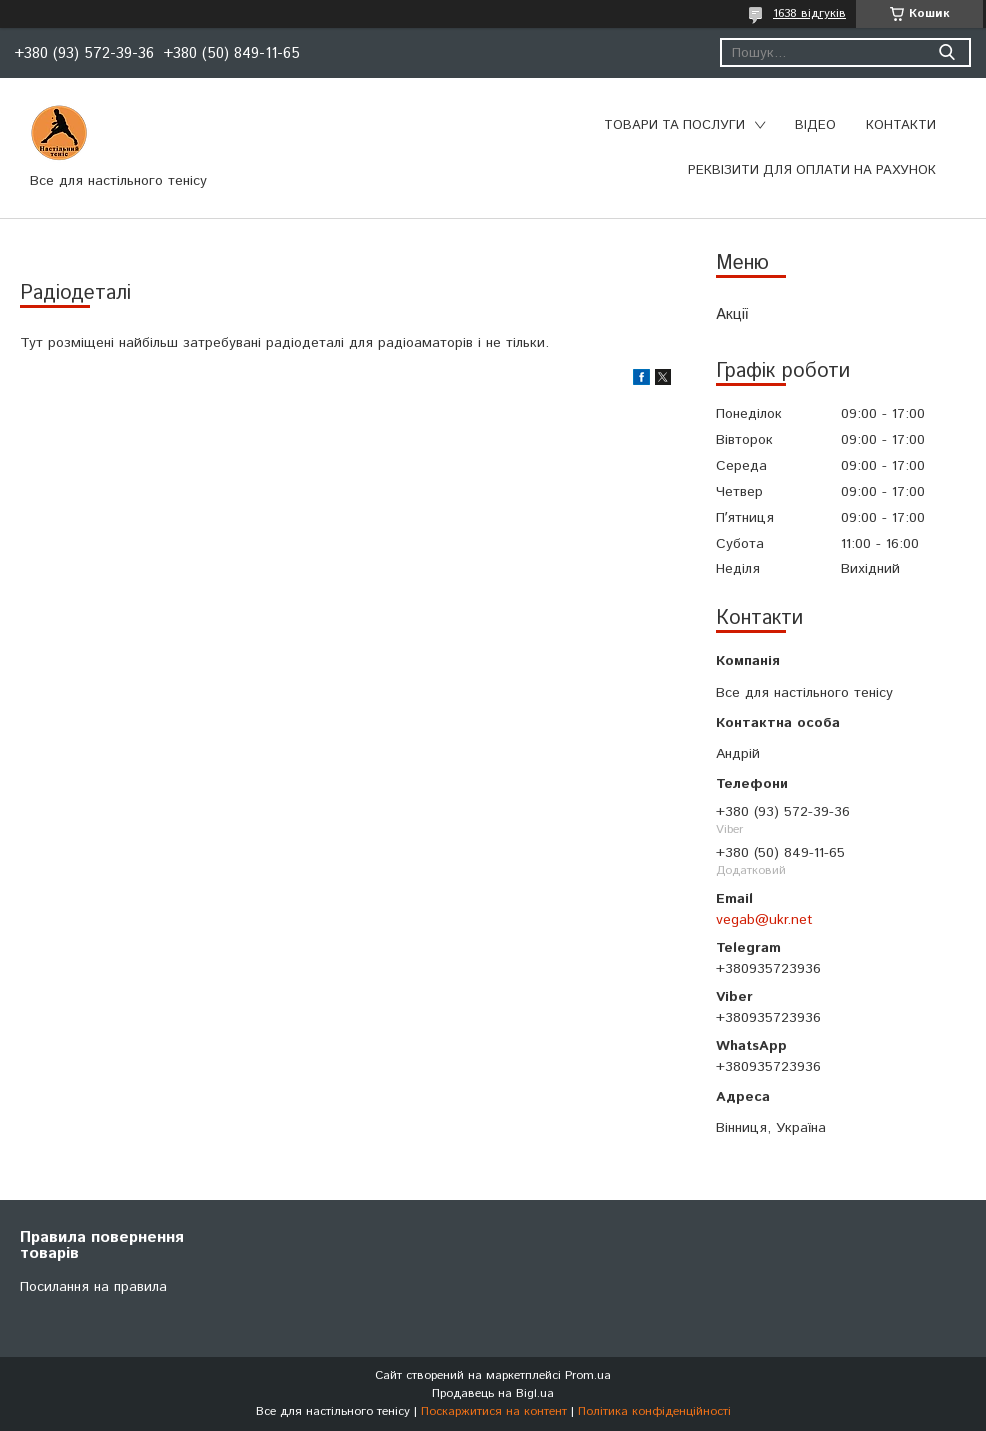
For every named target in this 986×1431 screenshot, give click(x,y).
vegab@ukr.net (764, 920)
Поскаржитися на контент (494, 1411)
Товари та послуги (674, 125)
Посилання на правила (93, 1287)
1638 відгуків (809, 13)
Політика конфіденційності (654, 1411)
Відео (815, 125)
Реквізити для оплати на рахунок (812, 170)
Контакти (901, 125)
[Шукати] (946, 52)
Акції (732, 314)
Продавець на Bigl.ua (493, 1393)
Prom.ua (588, 1375)
